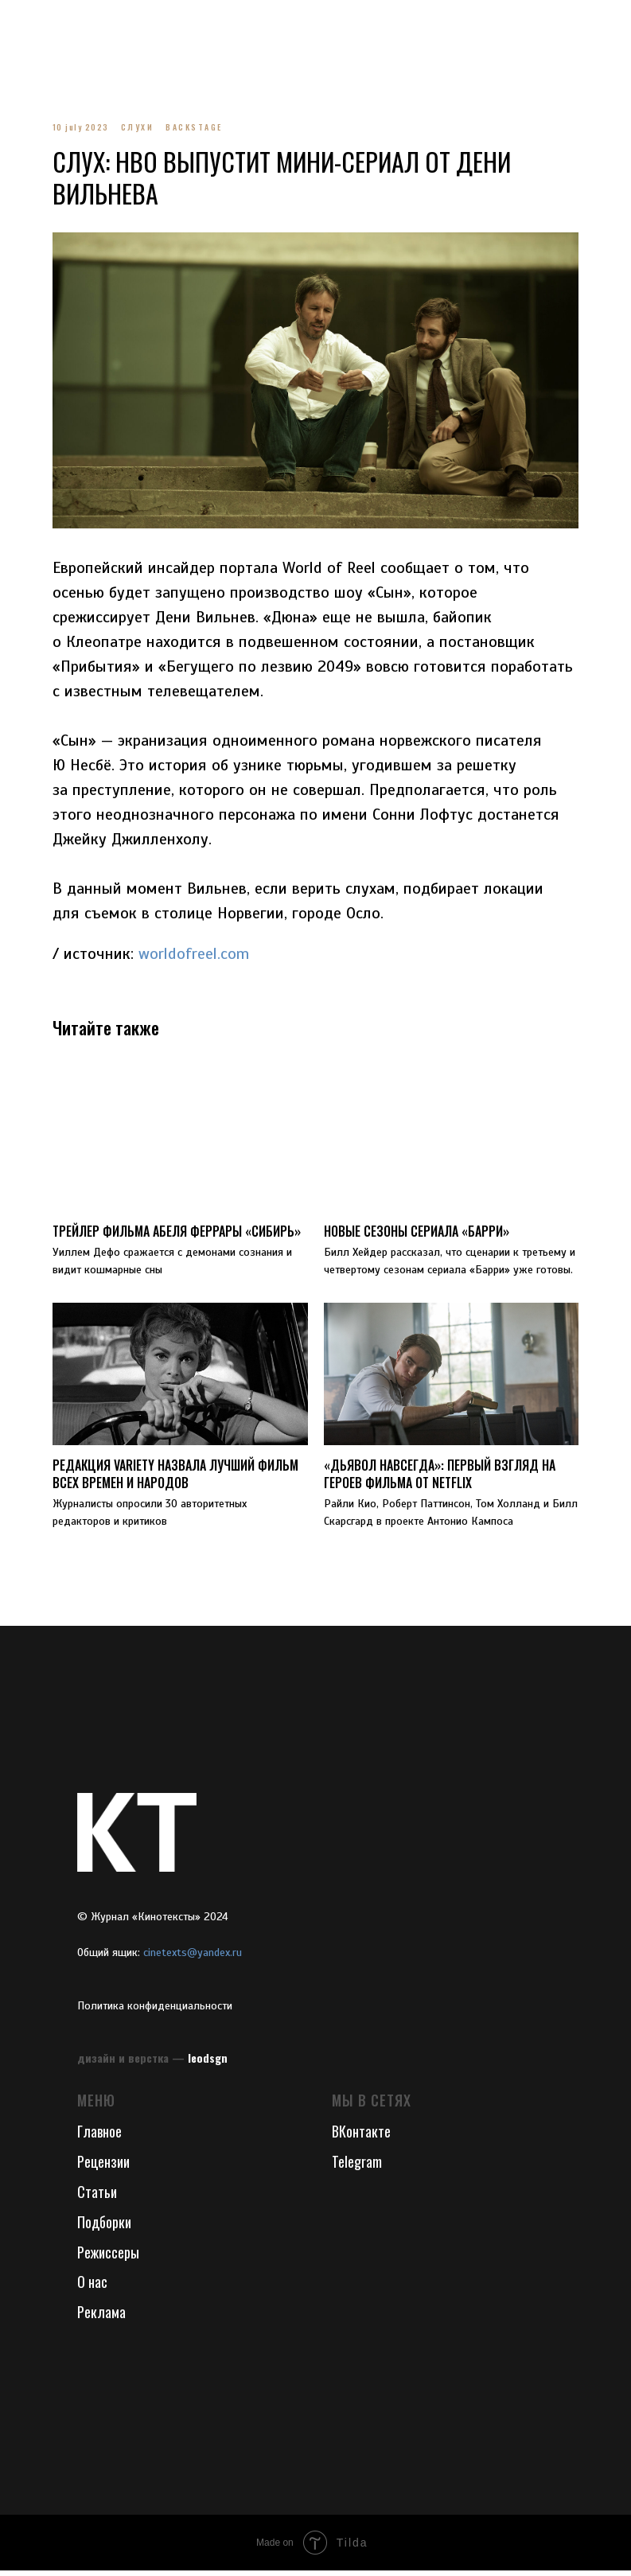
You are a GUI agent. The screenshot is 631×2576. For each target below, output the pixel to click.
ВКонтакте (361, 2136)
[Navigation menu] (27, 24)
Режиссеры (108, 2257)
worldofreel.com (202, 948)
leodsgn (208, 2063)
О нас (92, 2288)
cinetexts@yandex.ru (192, 1958)
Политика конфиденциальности (154, 2011)
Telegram (357, 2167)
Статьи (97, 2197)
